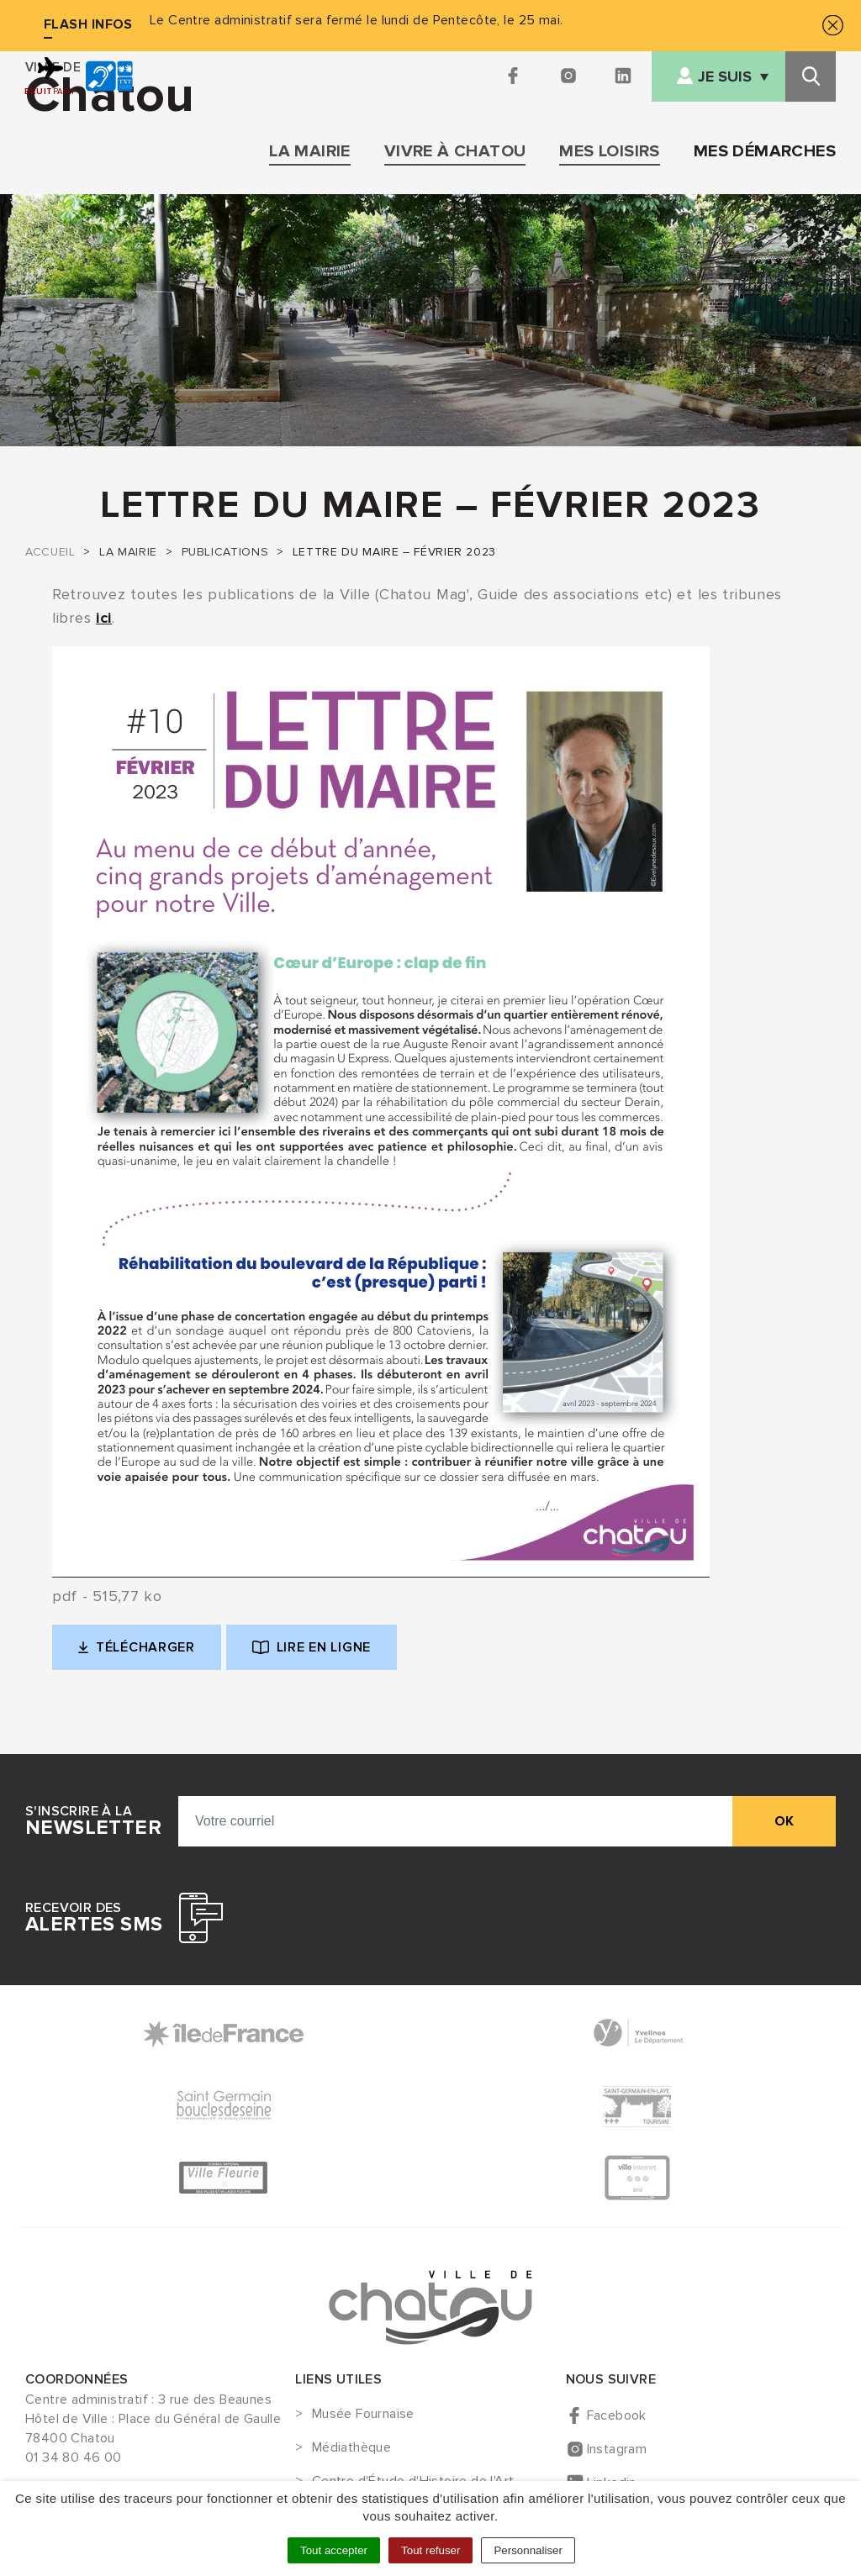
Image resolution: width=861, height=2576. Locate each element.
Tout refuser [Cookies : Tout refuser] (430, 2550)
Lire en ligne (311, 1647)
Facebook (617, 2415)
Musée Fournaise (363, 2414)
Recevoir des (93, 1917)
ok (784, 1821)
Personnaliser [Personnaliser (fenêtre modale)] (528, 2550)
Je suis (725, 77)
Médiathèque (351, 2448)
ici (104, 617)
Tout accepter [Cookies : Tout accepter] (333, 2550)
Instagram (617, 2449)
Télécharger (149, 1651)
